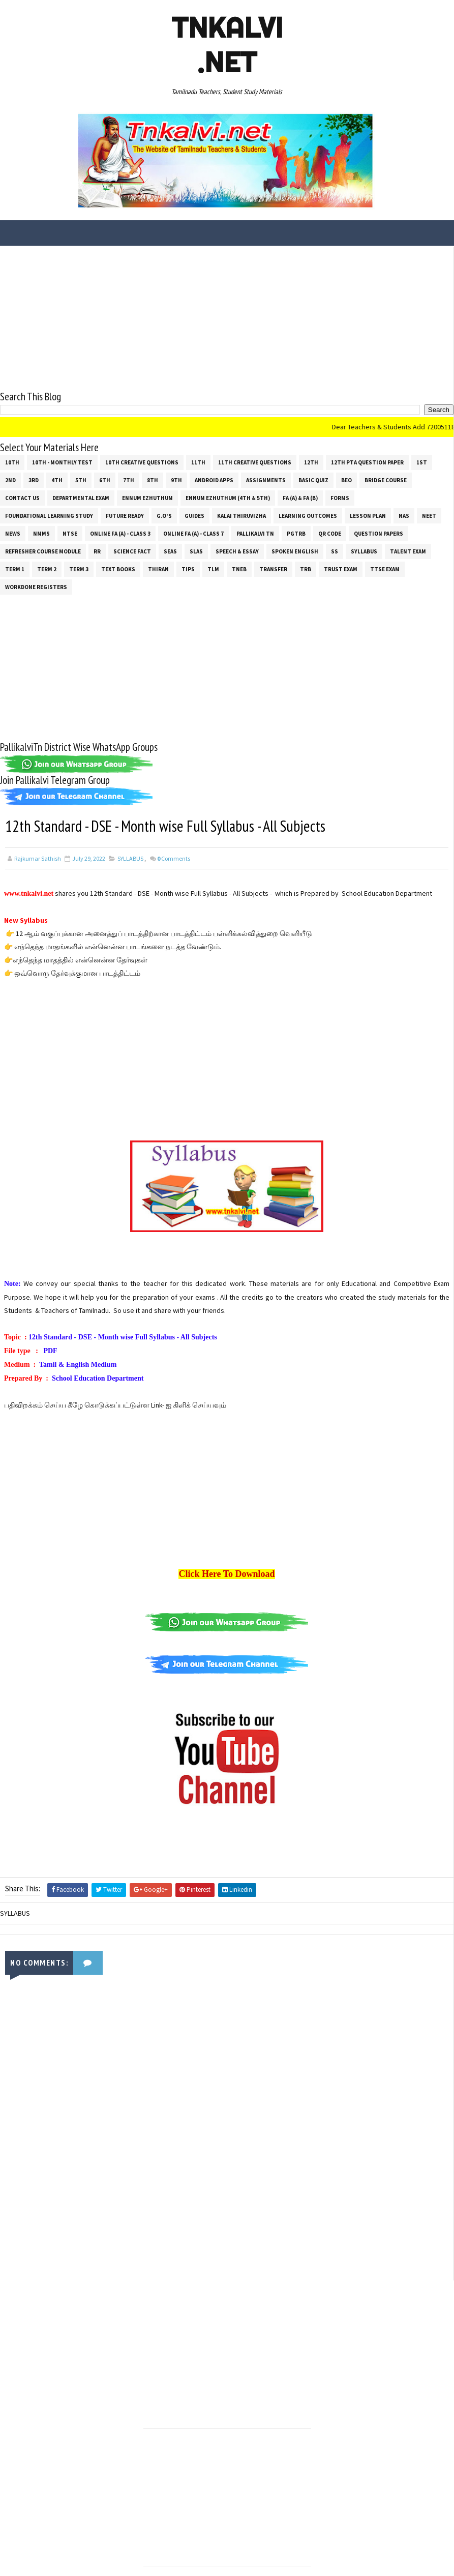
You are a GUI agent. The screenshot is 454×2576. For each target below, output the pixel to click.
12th (311, 461)
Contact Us (22, 497)
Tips (188, 568)
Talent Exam (408, 550)
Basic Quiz (313, 479)
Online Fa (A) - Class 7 (193, 532)
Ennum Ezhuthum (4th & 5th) (228, 497)
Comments (173, 858)
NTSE (70, 532)
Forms (339, 497)
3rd (33, 479)
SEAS (170, 550)
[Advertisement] (226, 317)
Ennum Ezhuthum (147, 497)
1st (421, 461)
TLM (213, 568)
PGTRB (296, 532)
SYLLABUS (364, 550)
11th (198, 461)
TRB (305, 568)
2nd (10, 479)
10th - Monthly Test (62, 461)
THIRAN (158, 568)
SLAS (196, 550)
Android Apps (214, 479)
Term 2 (46, 568)
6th (104, 479)
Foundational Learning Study (49, 514)
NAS (404, 514)
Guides (194, 514)
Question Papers (378, 532)
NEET (429, 514)
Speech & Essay (237, 550)
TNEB (239, 568)
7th (128, 479)
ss (334, 550)
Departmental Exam (80, 497)
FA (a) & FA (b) (300, 497)
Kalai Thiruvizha (241, 514)
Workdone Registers (36, 586)
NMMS (41, 532)
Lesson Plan (368, 514)
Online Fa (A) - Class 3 (120, 532)
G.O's (164, 514)
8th (152, 479)
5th (80, 479)
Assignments (266, 479)
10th (12, 461)
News (12, 532)
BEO (346, 479)
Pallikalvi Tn (255, 532)
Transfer (273, 568)
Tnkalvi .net (227, 44)
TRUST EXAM (340, 568)
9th (176, 479)
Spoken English (294, 550)
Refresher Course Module (43, 550)
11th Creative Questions (254, 461)
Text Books (118, 568)
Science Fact (132, 550)
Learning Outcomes (308, 514)
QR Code (329, 532)
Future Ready (125, 514)
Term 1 (14, 568)
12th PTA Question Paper (367, 461)
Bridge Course (386, 479)
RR (97, 550)
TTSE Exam (385, 568)
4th (57, 479)
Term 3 (78, 568)
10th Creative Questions (141, 461)
